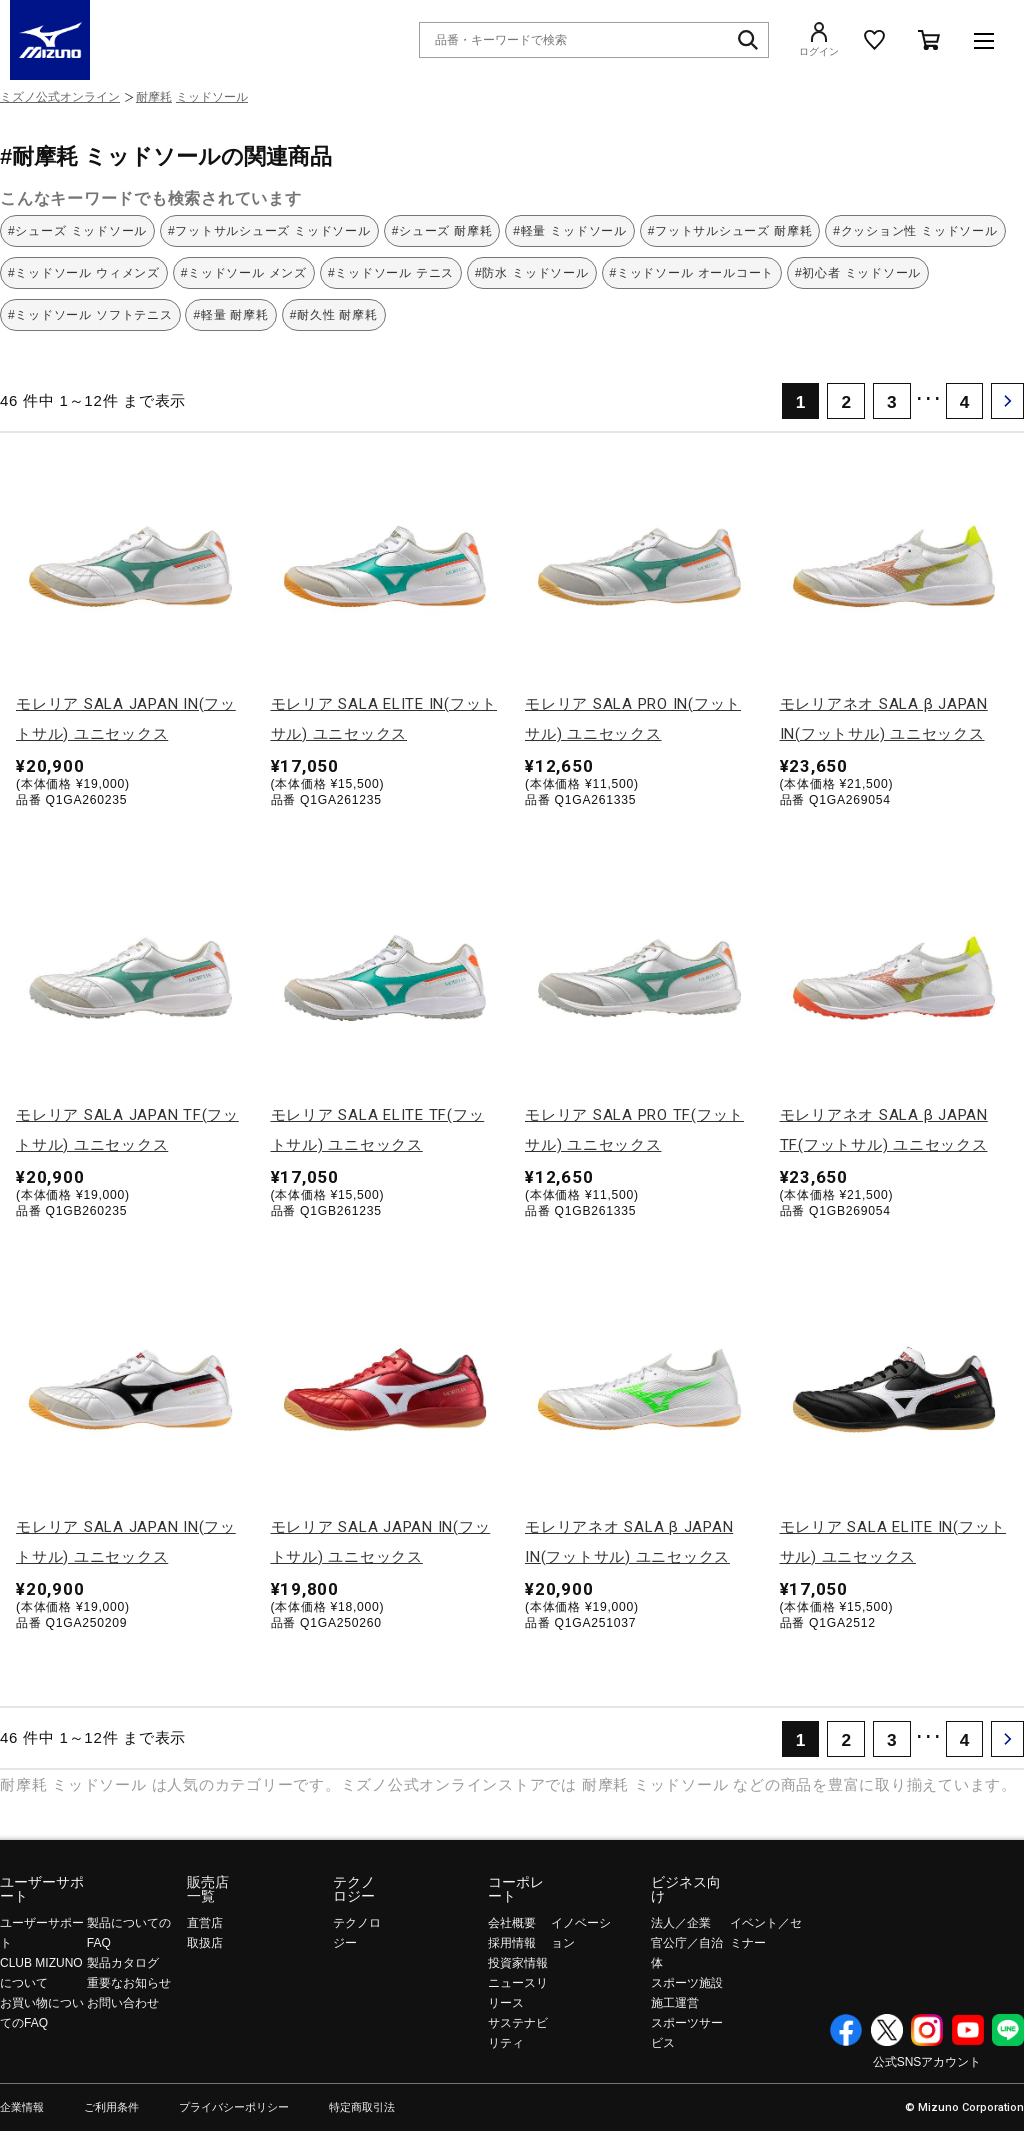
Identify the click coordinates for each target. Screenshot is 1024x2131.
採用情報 (512, 1943)
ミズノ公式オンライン (60, 97)
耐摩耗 (154, 97)
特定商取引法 (362, 2107)
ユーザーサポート (42, 1889)
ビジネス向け (686, 1889)
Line (1008, 2030)
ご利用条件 (111, 2107)
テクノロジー (354, 1889)
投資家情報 (518, 1963)
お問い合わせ (123, 2003)
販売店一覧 (208, 1889)
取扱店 (205, 1943)
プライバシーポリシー (234, 2107)
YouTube (968, 2030)
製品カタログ (123, 1963)
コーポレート (516, 1889)
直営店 (205, 1923)
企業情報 (22, 2107)
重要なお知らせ (129, 1983)
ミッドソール (212, 97)
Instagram (927, 2030)
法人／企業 (681, 1923)
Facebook (846, 2030)
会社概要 (512, 1923)
